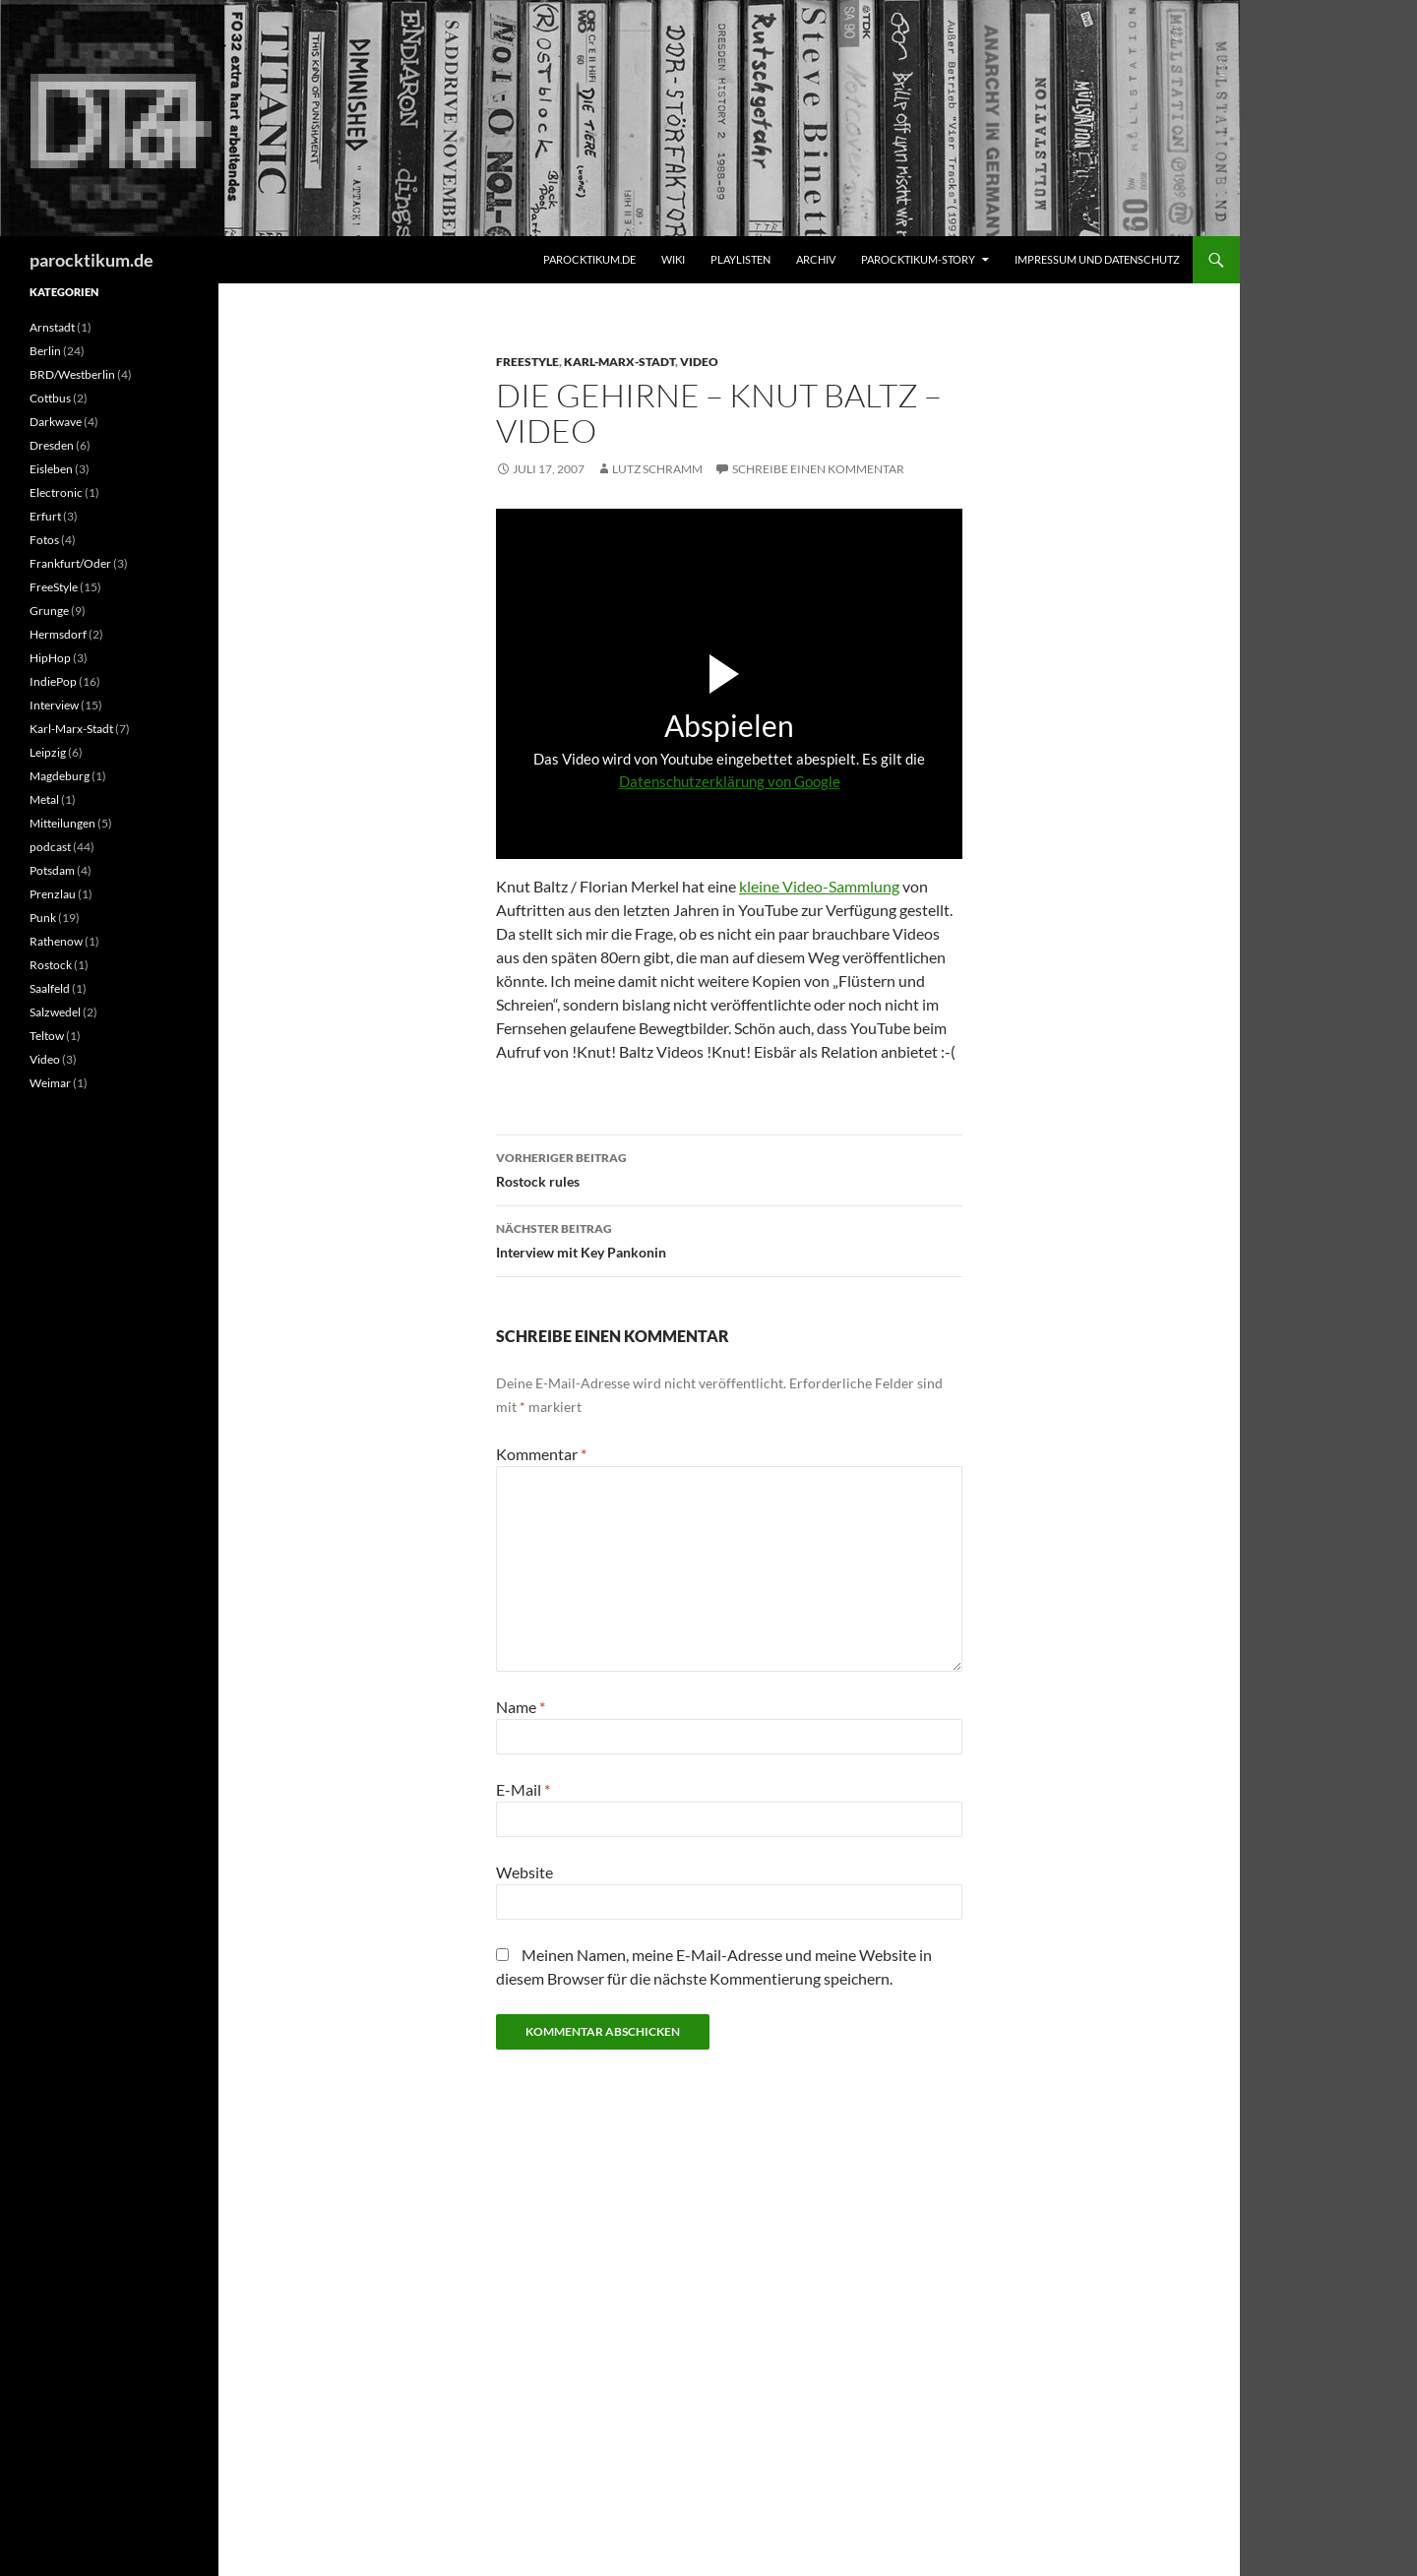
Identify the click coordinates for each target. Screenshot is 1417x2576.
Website (524, 1872)
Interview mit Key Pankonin (729, 1238)
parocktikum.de (92, 260)
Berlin (45, 350)
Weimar (50, 1082)
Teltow (47, 1035)
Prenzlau (53, 894)
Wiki (673, 259)
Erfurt (45, 516)
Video (699, 361)
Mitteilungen (62, 823)
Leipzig (48, 752)
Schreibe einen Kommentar (818, 468)
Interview (54, 705)
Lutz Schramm (657, 468)
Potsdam (52, 870)
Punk (43, 917)
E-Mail (523, 1789)
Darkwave (56, 421)
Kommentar (541, 1453)
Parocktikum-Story (918, 259)
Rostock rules (729, 1168)
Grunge (49, 610)
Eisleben (51, 468)
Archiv (815, 259)
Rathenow (56, 941)
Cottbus (50, 398)
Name (520, 1706)
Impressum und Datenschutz (1097, 259)
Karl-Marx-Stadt (619, 361)
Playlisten (740, 259)
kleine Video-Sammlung (819, 886)
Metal (44, 799)
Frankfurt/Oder (70, 563)
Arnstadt (52, 327)
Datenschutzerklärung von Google (729, 781)
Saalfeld (50, 988)
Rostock (51, 964)
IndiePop (53, 681)
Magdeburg (60, 775)
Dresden (52, 445)
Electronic (56, 492)
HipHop (50, 657)
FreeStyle (527, 361)
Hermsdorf (58, 634)
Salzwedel (55, 1012)
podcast (50, 846)
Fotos (44, 539)
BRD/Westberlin (72, 374)
